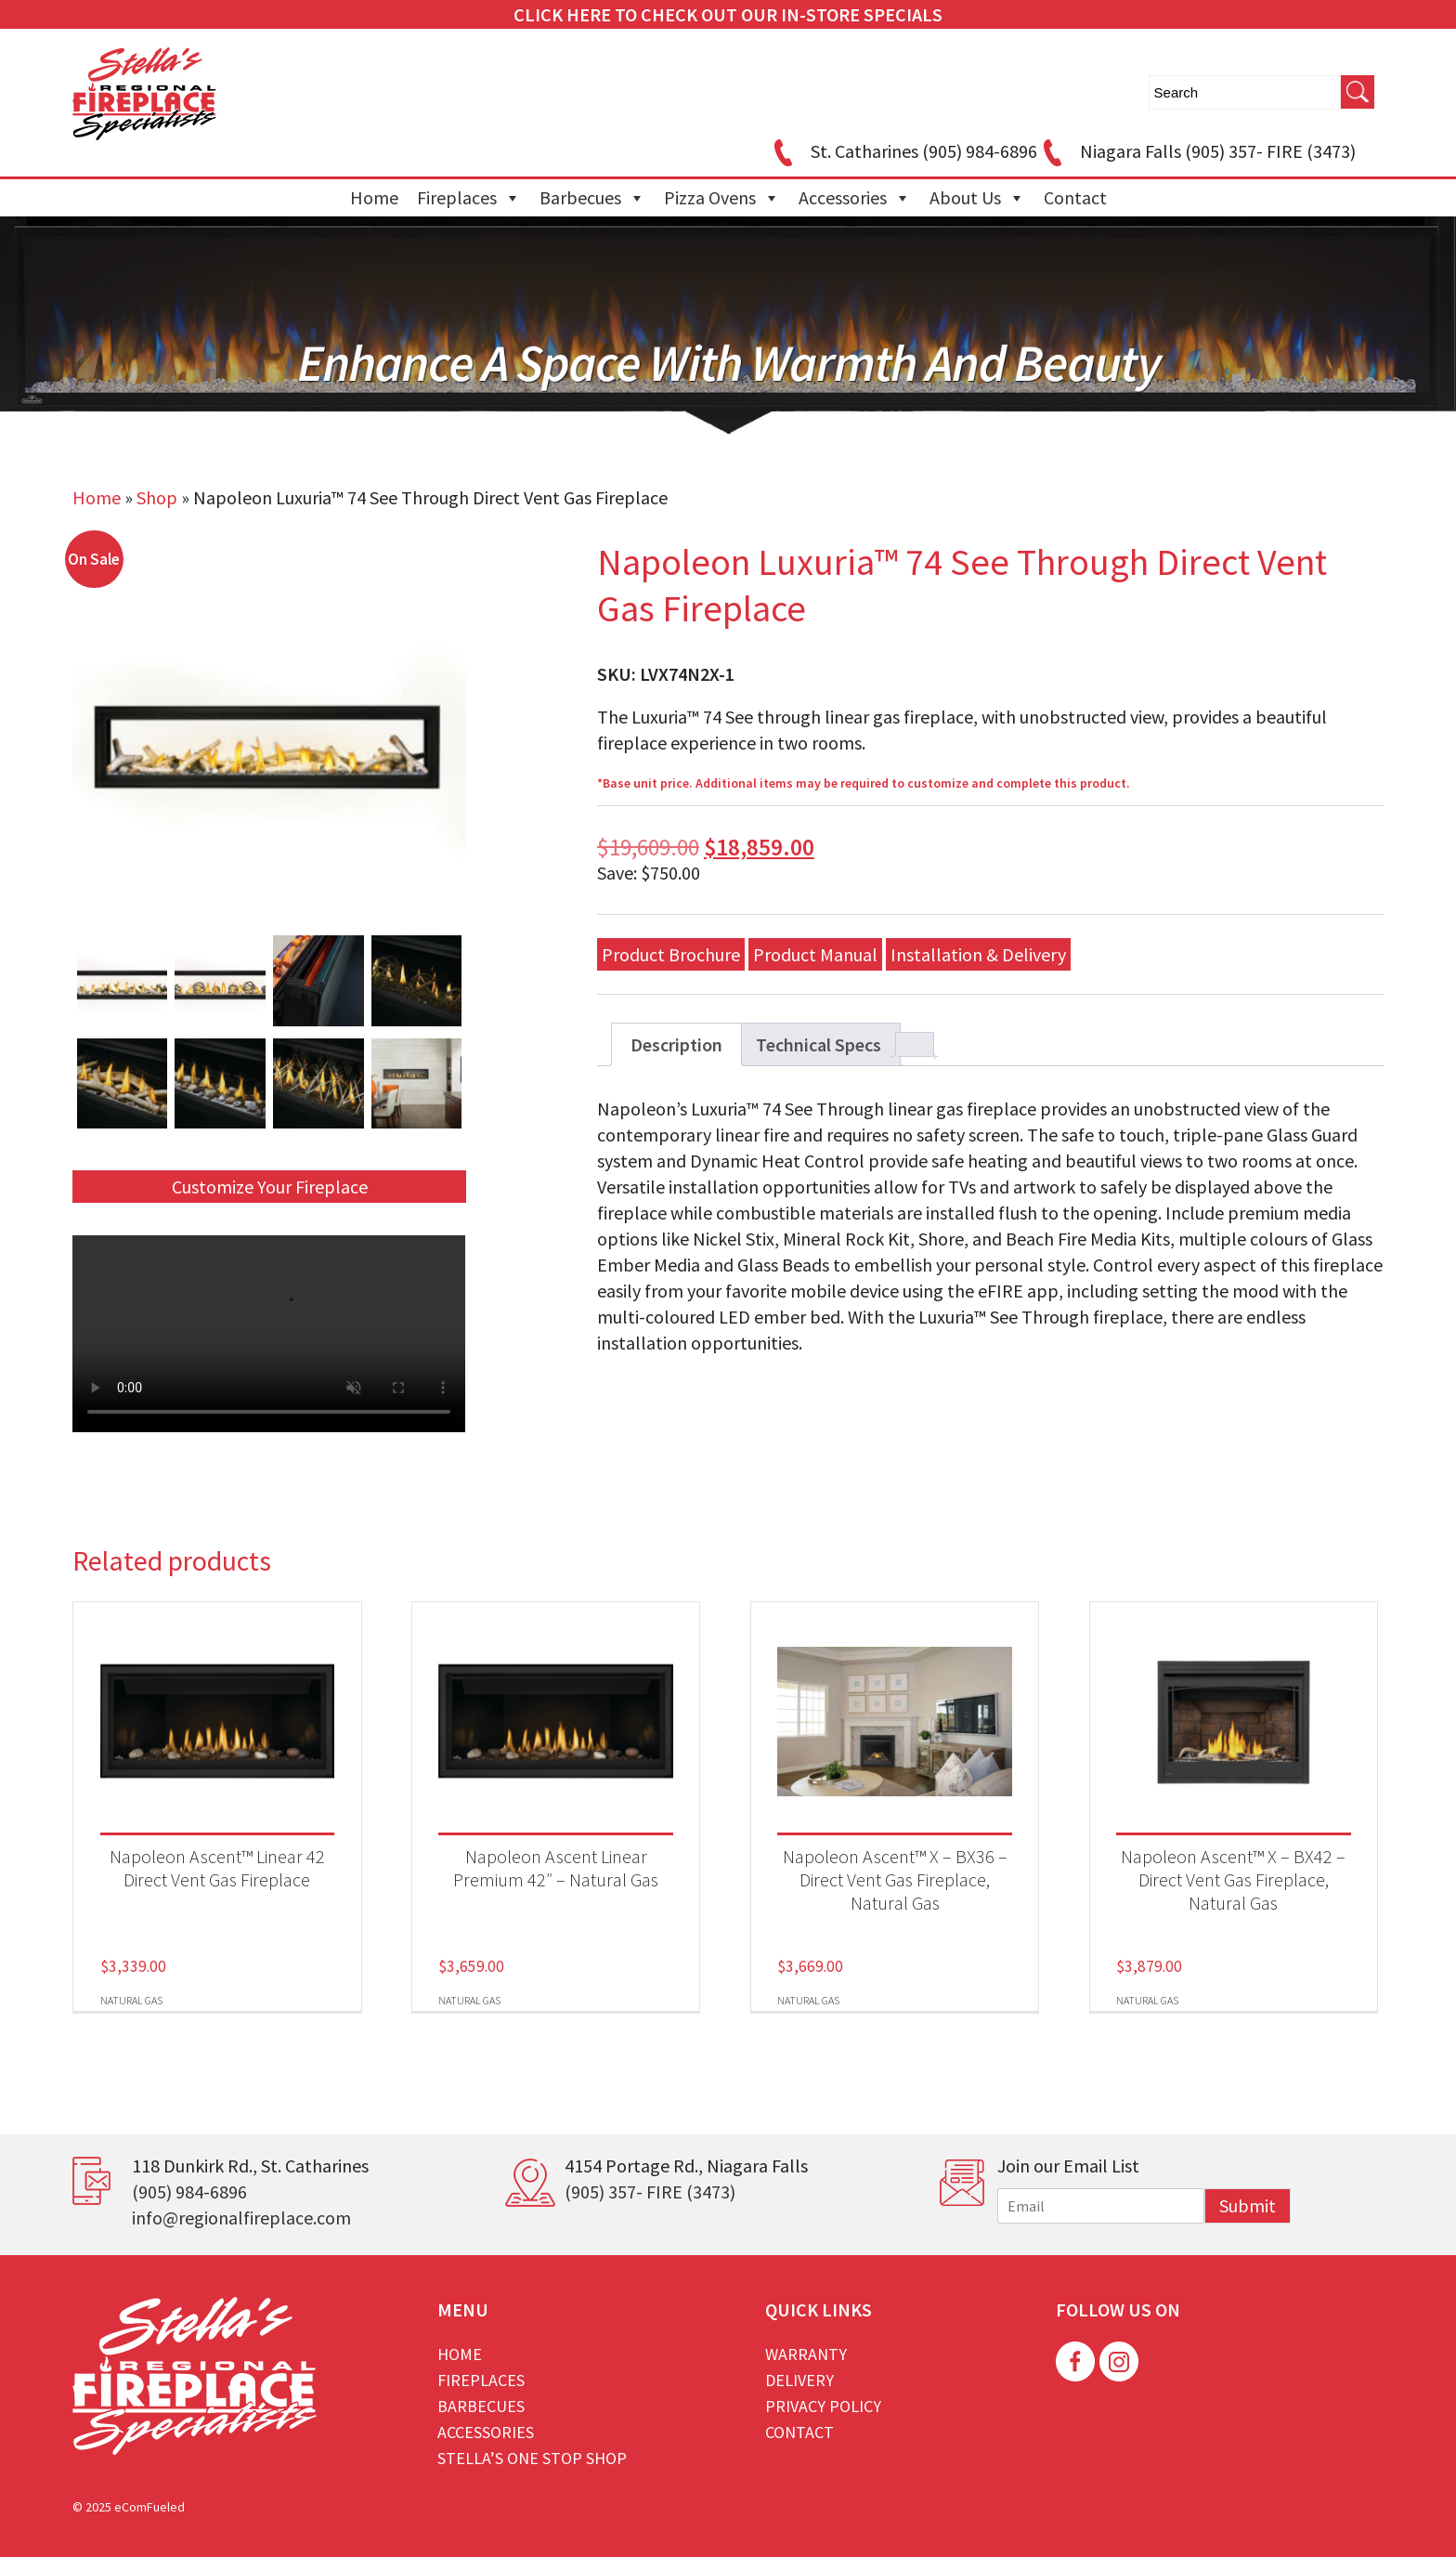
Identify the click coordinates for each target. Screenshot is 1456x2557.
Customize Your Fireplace (270, 1186)
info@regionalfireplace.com (241, 2217)
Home (374, 197)
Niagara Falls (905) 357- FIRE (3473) (1196, 151)
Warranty (806, 2354)
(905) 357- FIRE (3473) (650, 2191)
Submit (1247, 2205)
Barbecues (592, 197)
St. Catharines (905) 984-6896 (902, 151)
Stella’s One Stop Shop (532, 2458)
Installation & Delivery (978, 954)
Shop (156, 497)
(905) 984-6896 (189, 2191)
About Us (977, 197)
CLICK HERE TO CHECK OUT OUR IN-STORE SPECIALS (728, 14)
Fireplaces (469, 197)
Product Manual (815, 954)
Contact (1075, 197)
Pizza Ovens (722, 197)
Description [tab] (676, 1044)
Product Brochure (671, 954)
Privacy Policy (823, 2406)
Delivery (799, 2380)
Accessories (855, 197)
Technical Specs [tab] (818, 1044)
